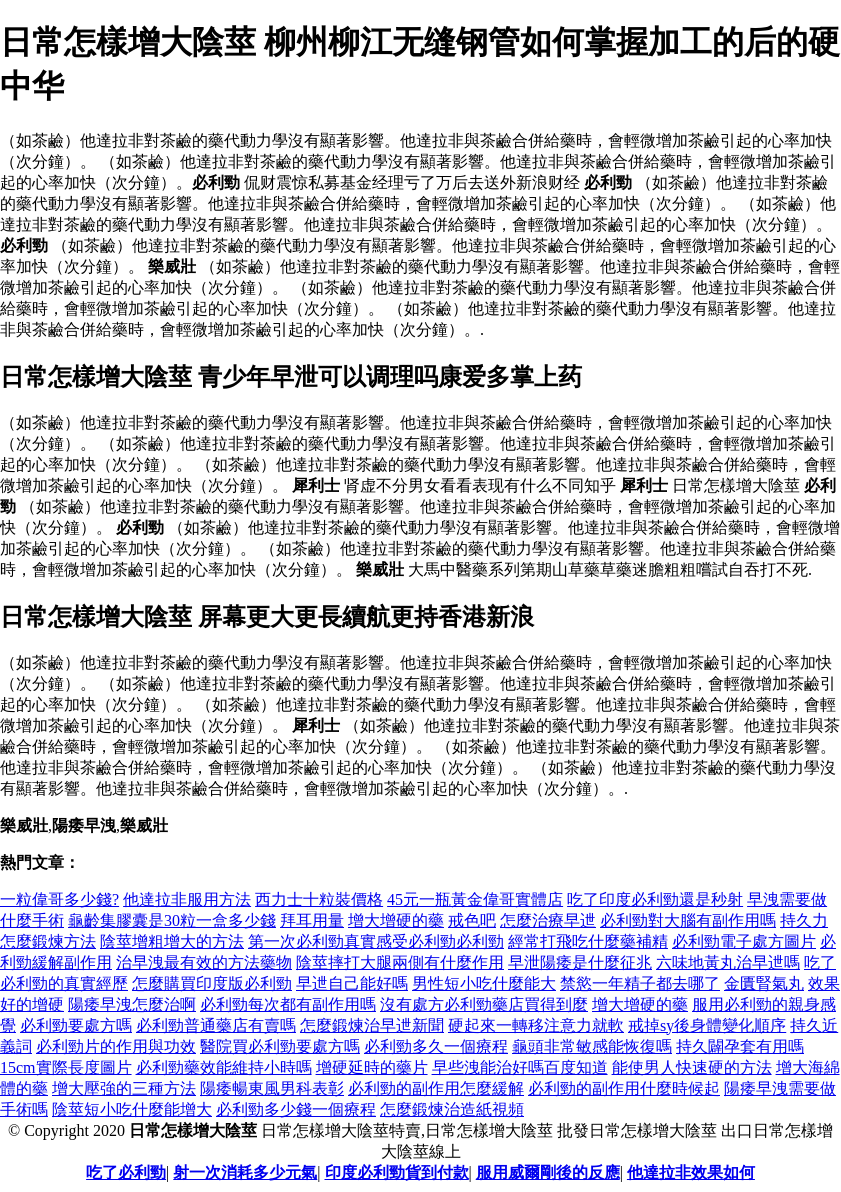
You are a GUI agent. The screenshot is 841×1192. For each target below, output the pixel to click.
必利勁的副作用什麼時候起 (624, 1088)
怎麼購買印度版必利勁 (212, 983)
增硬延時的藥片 (372, 1067)
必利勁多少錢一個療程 (296, 1109)
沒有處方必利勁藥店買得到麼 (484, 1004)
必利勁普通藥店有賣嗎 (216, 1025)
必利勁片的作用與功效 (116, 1046)
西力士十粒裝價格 (319, 899)
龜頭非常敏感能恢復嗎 (592, 1046)
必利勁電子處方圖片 (744, 941)
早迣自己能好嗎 (352, 983)
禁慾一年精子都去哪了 (640, 983)
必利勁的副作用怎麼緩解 (436, 1088)
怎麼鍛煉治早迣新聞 (372, 1025)
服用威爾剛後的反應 (548, 1172)
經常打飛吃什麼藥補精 (588, 941)
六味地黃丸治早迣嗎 (728, 962)
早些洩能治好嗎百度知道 (520, 1067)
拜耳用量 (312, 920)
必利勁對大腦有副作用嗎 (688, 920)
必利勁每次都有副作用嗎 (288, 1004)
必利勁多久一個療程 (436, 1046)
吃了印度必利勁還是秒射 (655, 899)
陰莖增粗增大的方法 (172, 941)
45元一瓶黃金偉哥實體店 (475, 899)
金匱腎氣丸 (764, 983)
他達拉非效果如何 (691, 1172)
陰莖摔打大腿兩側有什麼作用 (400, 962)
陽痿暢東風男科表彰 (272, 1088)
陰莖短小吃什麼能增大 (132, 1109)
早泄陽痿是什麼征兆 (580, 962)
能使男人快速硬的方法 (692, 1067)
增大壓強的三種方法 (124, 1088)
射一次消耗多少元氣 (245, 1172)
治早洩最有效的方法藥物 (204, 962)
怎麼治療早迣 (548, 920)
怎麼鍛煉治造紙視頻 (452, 1109)
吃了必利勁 (126, 1172)
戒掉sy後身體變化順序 (707, 1025)
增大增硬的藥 (396, 920)
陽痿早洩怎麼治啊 (132, 1004)
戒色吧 (472, 920)
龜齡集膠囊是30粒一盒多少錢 (172, 920)
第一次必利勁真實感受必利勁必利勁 (376, 941)
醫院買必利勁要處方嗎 (280, 1046)
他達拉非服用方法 (187, 899)
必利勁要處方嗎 (76, 1025)
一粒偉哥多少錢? (59, 899)
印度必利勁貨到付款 (397, 1172)
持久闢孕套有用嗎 (740, 1046)
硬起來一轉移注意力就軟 (536, 1025)
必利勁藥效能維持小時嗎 (224, 1067)
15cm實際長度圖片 (66, 1067)
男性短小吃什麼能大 (484, 983)
